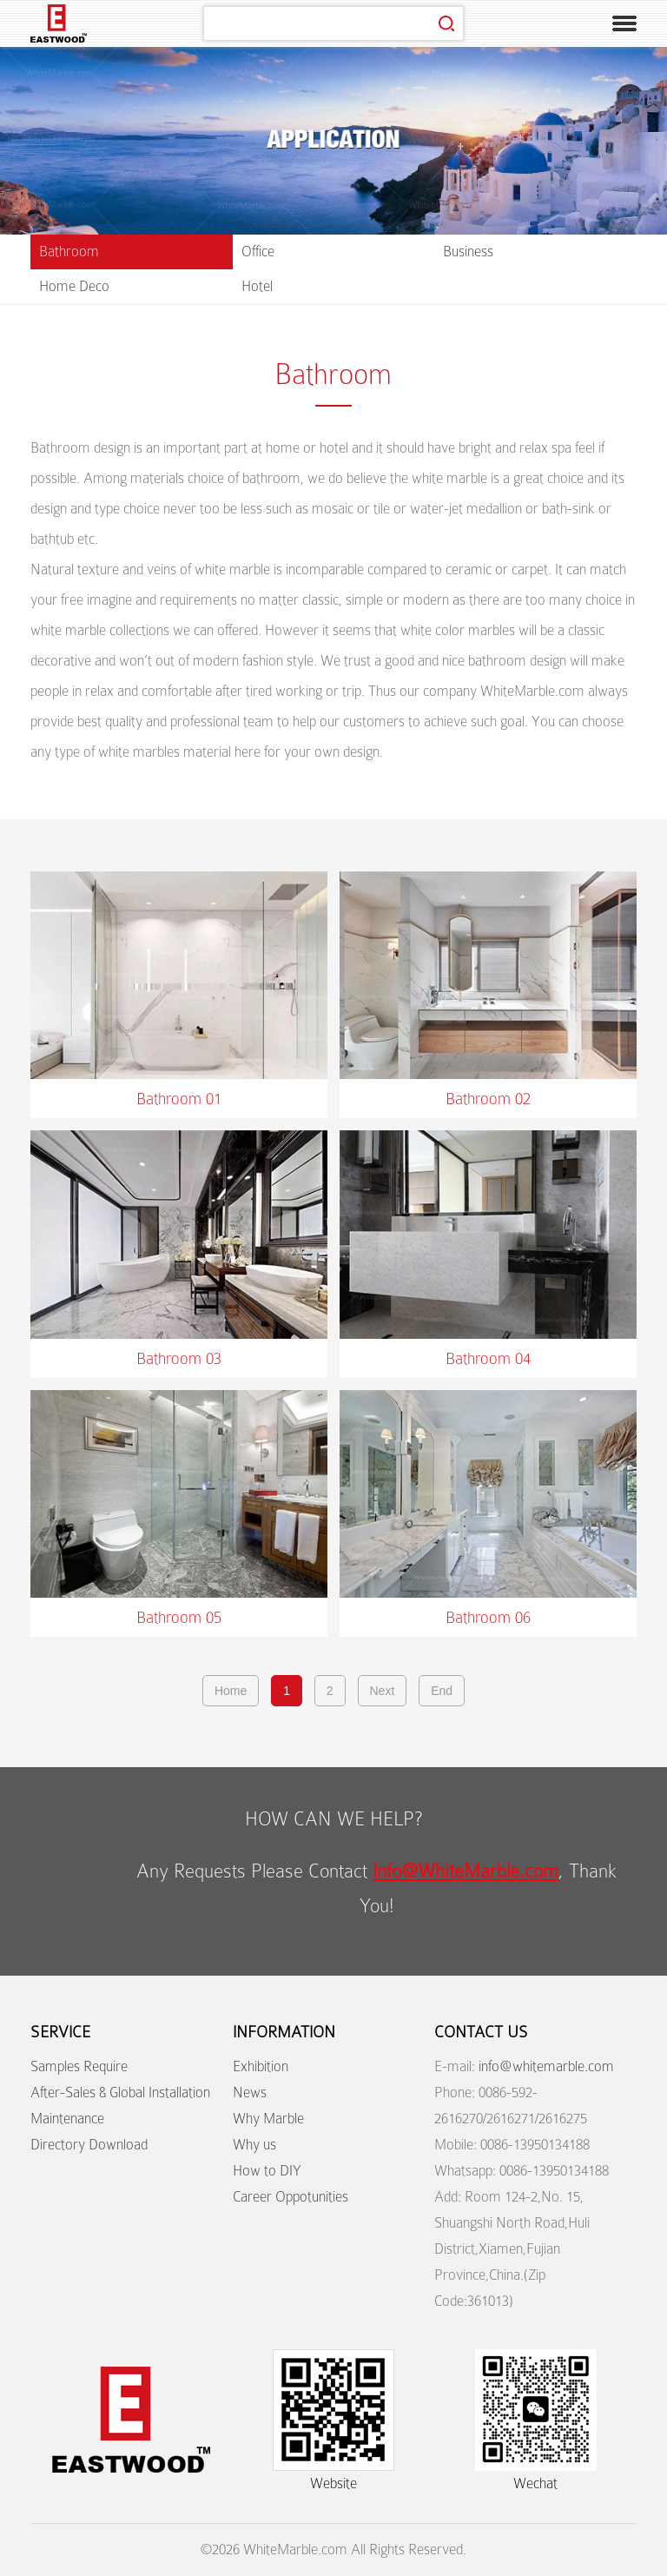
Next (382, 1691)
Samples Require (79, 2066)
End (441, 1691)
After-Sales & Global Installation (120, 2092)
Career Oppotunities (290, 2197)
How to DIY (267, 2170)
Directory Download (89, 2144)
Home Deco (74, 286)
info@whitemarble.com (546, 2066)
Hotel (257, 286)
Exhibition (260, 2066)
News (250, 2092)
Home (231, 1691)
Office (257, 251)
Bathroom (69, 251)
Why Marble (268, 2118)
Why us (254, 2144)
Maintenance (67, 2118)
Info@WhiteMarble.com (465, 1871)
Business (468, 251)
